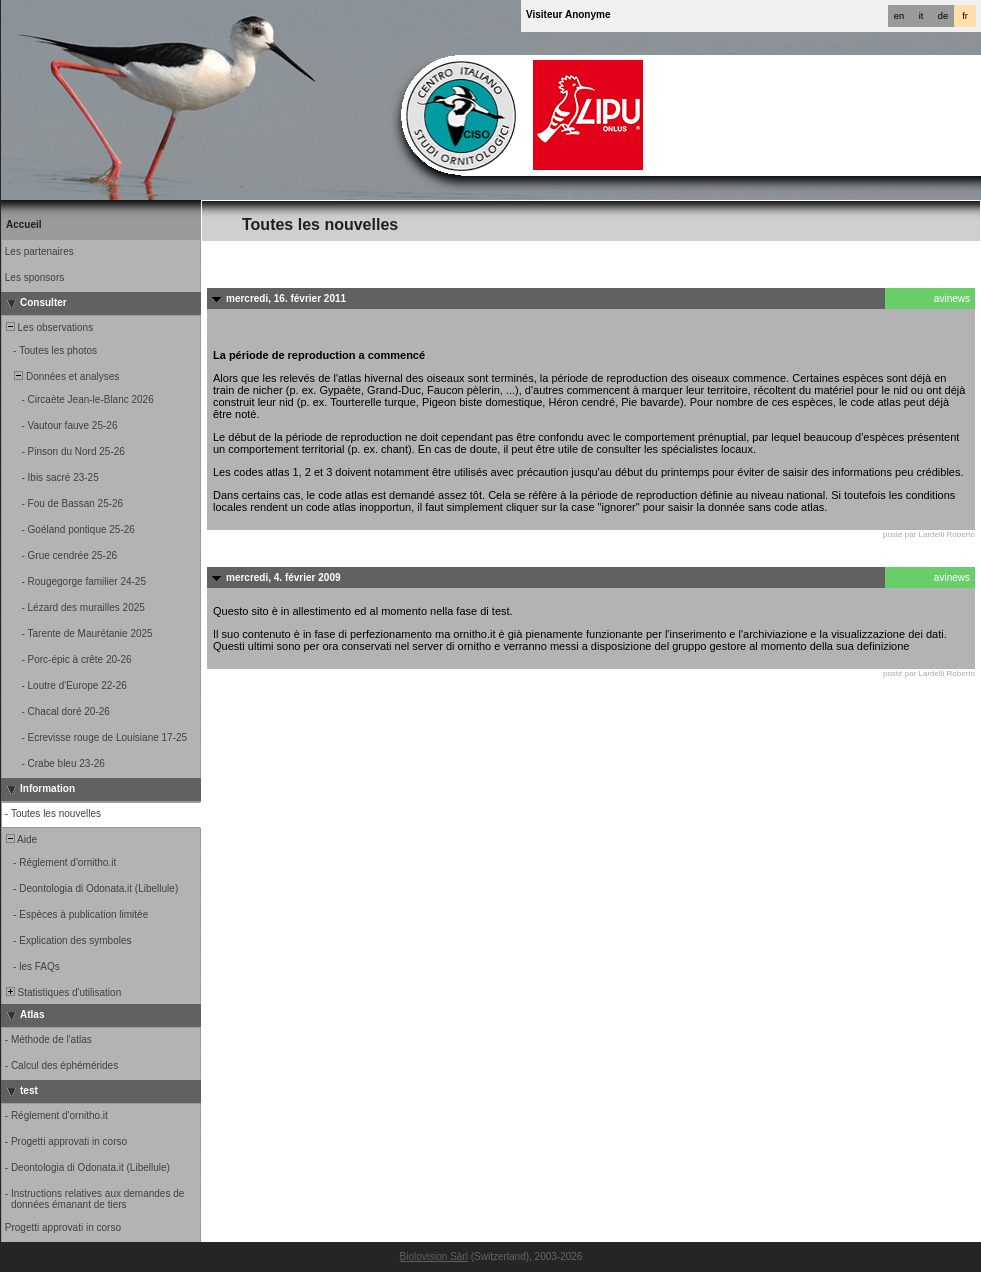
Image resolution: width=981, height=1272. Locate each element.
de (943, 16)
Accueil (24, 224)
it (921, 16)
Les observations (48, 327)
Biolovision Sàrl (434, 1256)
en (899, 16)
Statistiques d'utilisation (62, 992)
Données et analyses (61, 376)
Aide (20, 839)
